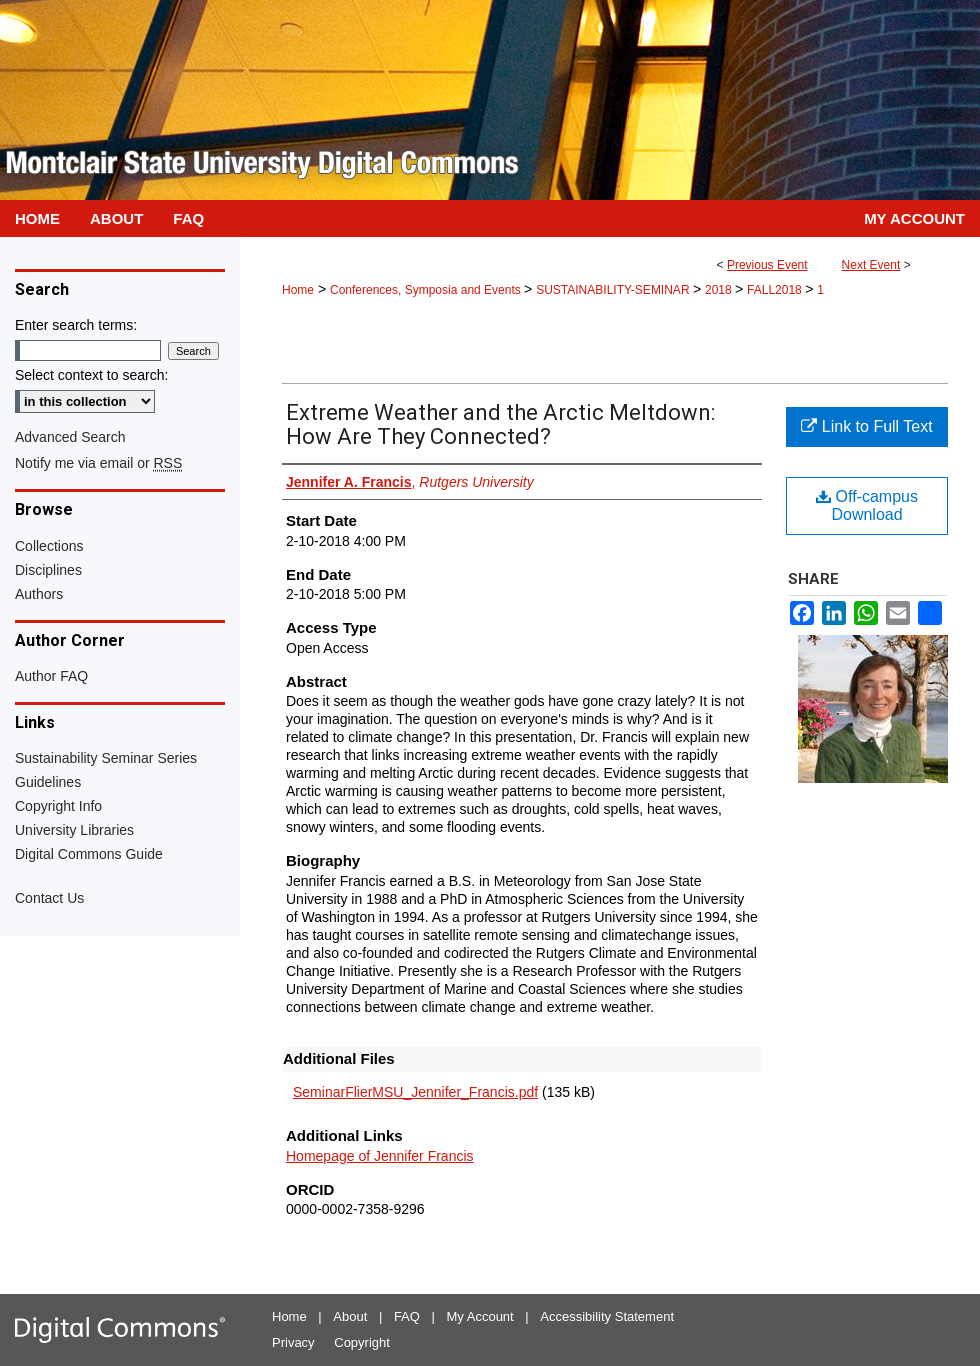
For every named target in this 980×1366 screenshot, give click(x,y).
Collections (49, 546)
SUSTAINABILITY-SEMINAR (614, 290)
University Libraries (74, 830)
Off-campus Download (867, 505)
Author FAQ (51, 676)
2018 (720, 290)
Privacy (293, 1342)
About (350, 1316)
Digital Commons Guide (89, 854)
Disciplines (48, 570)
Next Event (871, 265)
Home (298, 290)
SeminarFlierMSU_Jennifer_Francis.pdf (415, 1092)
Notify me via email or (98, 463)
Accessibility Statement (607, 1316)
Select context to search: (91, 375)
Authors (39, 594)
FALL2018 (776, 290)
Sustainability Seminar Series (106, 758)
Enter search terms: (76, 325)
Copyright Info (58, 806)
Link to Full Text (866, 426)
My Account (480, 1316)
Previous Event (767, 265)
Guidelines (48, 782)
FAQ (407, 1316)
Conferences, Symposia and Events (427, 290)
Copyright (362, 1342)
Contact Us (49, 898)
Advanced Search (70, 437)
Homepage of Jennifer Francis (380, 1156)
